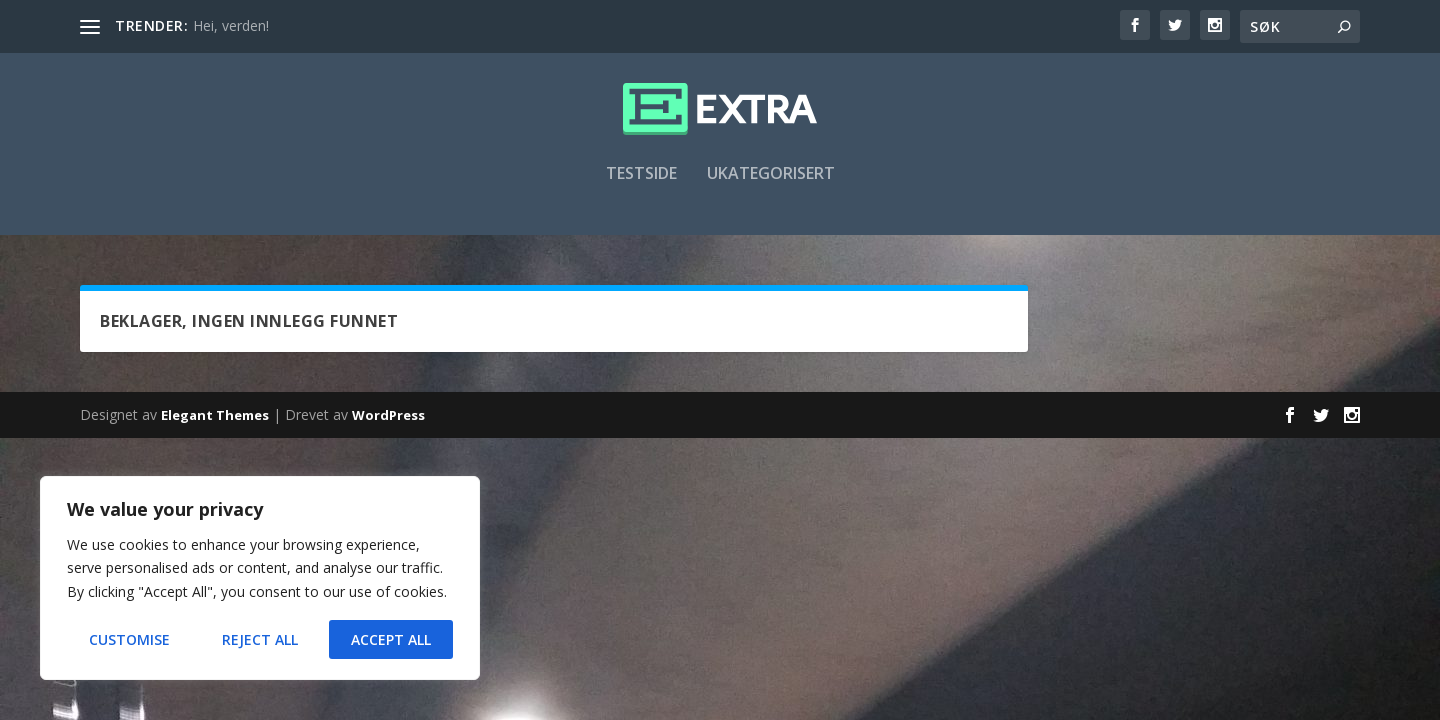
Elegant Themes (215, 417)
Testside (641, 186)
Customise (129, 639)
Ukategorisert (771, 186)
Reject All (260, 639)
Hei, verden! (231, 25)
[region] (260, 578)
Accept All (391, 639)
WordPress (388, 417)
